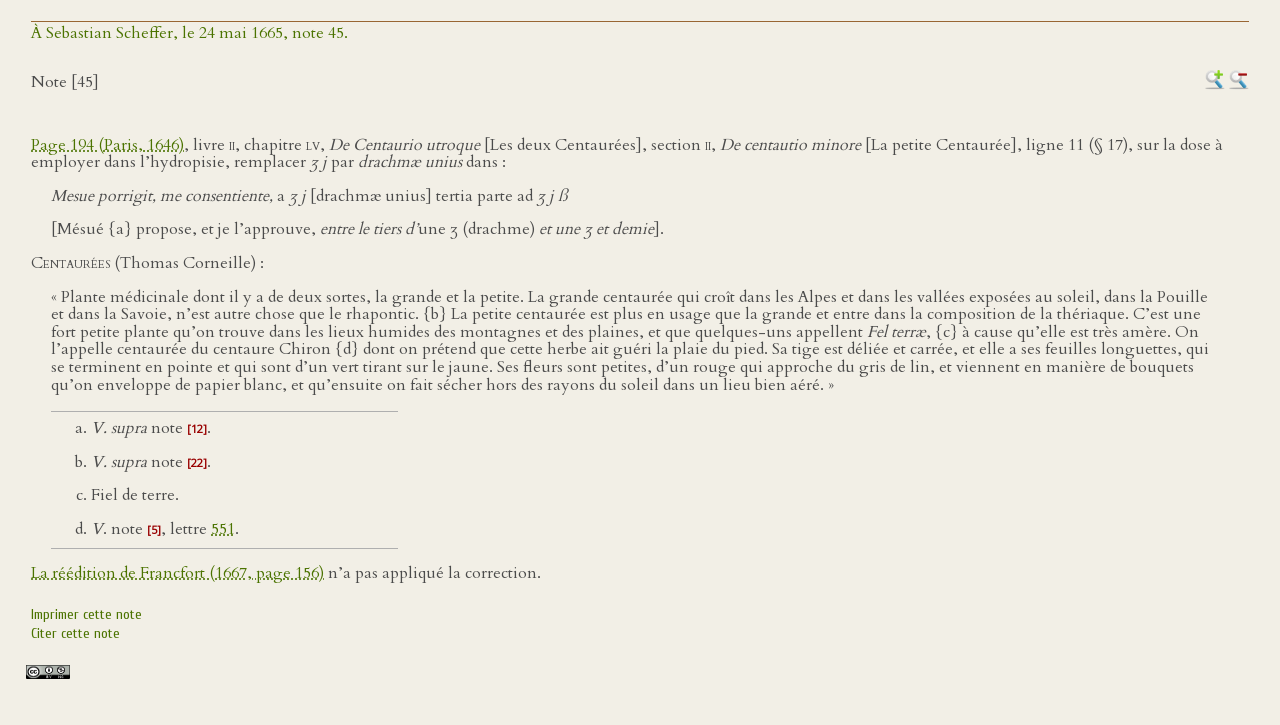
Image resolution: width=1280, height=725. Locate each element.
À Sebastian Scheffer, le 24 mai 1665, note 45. (189, 33)
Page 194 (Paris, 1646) (107, 145)
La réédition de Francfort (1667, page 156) (177, 573)
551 (223, 529)
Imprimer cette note (86, 614)
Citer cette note (75, 633)
